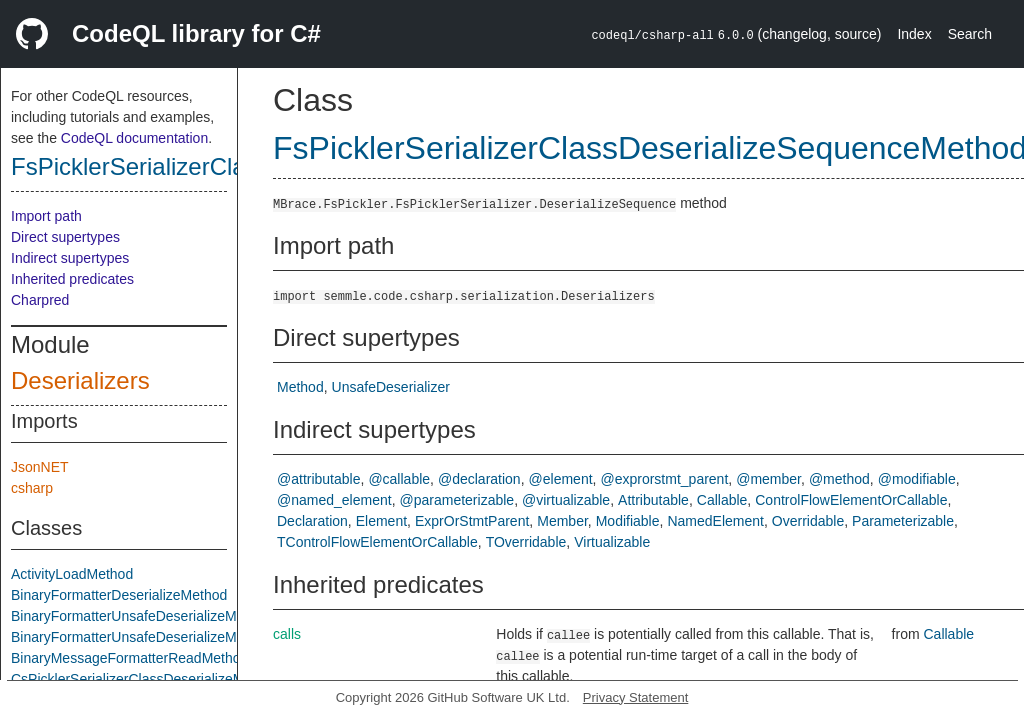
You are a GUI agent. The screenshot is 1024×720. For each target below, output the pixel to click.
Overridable (808, 521)
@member (768, 479)
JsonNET (40, 467)
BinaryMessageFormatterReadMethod (129, 658)
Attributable (653, 500)
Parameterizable (903, 521)
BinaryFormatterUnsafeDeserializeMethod (141, 616)
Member (562, 521)
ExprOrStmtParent (472, 521)
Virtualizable (612, 542)
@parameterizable (457, 500)
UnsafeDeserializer (391, 387)
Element (381, 521)
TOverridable (526, 542)
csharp (32, 488)
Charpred (40, 300)
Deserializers (80, 380)
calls (287, 634)
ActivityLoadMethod (72, 574)
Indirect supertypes (70, 258)
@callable (399, 479)
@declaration (479, 479)
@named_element (334, 500)
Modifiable (628, 521)
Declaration (312, 521)
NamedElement (715, 521)
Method (300, 387)
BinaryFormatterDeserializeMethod (119, 595)
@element (561, 479)
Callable (722, 500)
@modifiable (917, 479)
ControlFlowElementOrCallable (851, 500)
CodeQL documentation (134, 138)
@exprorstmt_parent (664, 479)
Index (914, 34)
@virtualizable (566, 500)
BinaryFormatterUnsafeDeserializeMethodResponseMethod (196, 637)
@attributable (318, 479)
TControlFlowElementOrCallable (377, 542)
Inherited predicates (72, 279)
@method (839, 479)
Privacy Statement (636, 697)
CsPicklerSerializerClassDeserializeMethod (145, 679)
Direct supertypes (65, 237)
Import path (46, 216)
